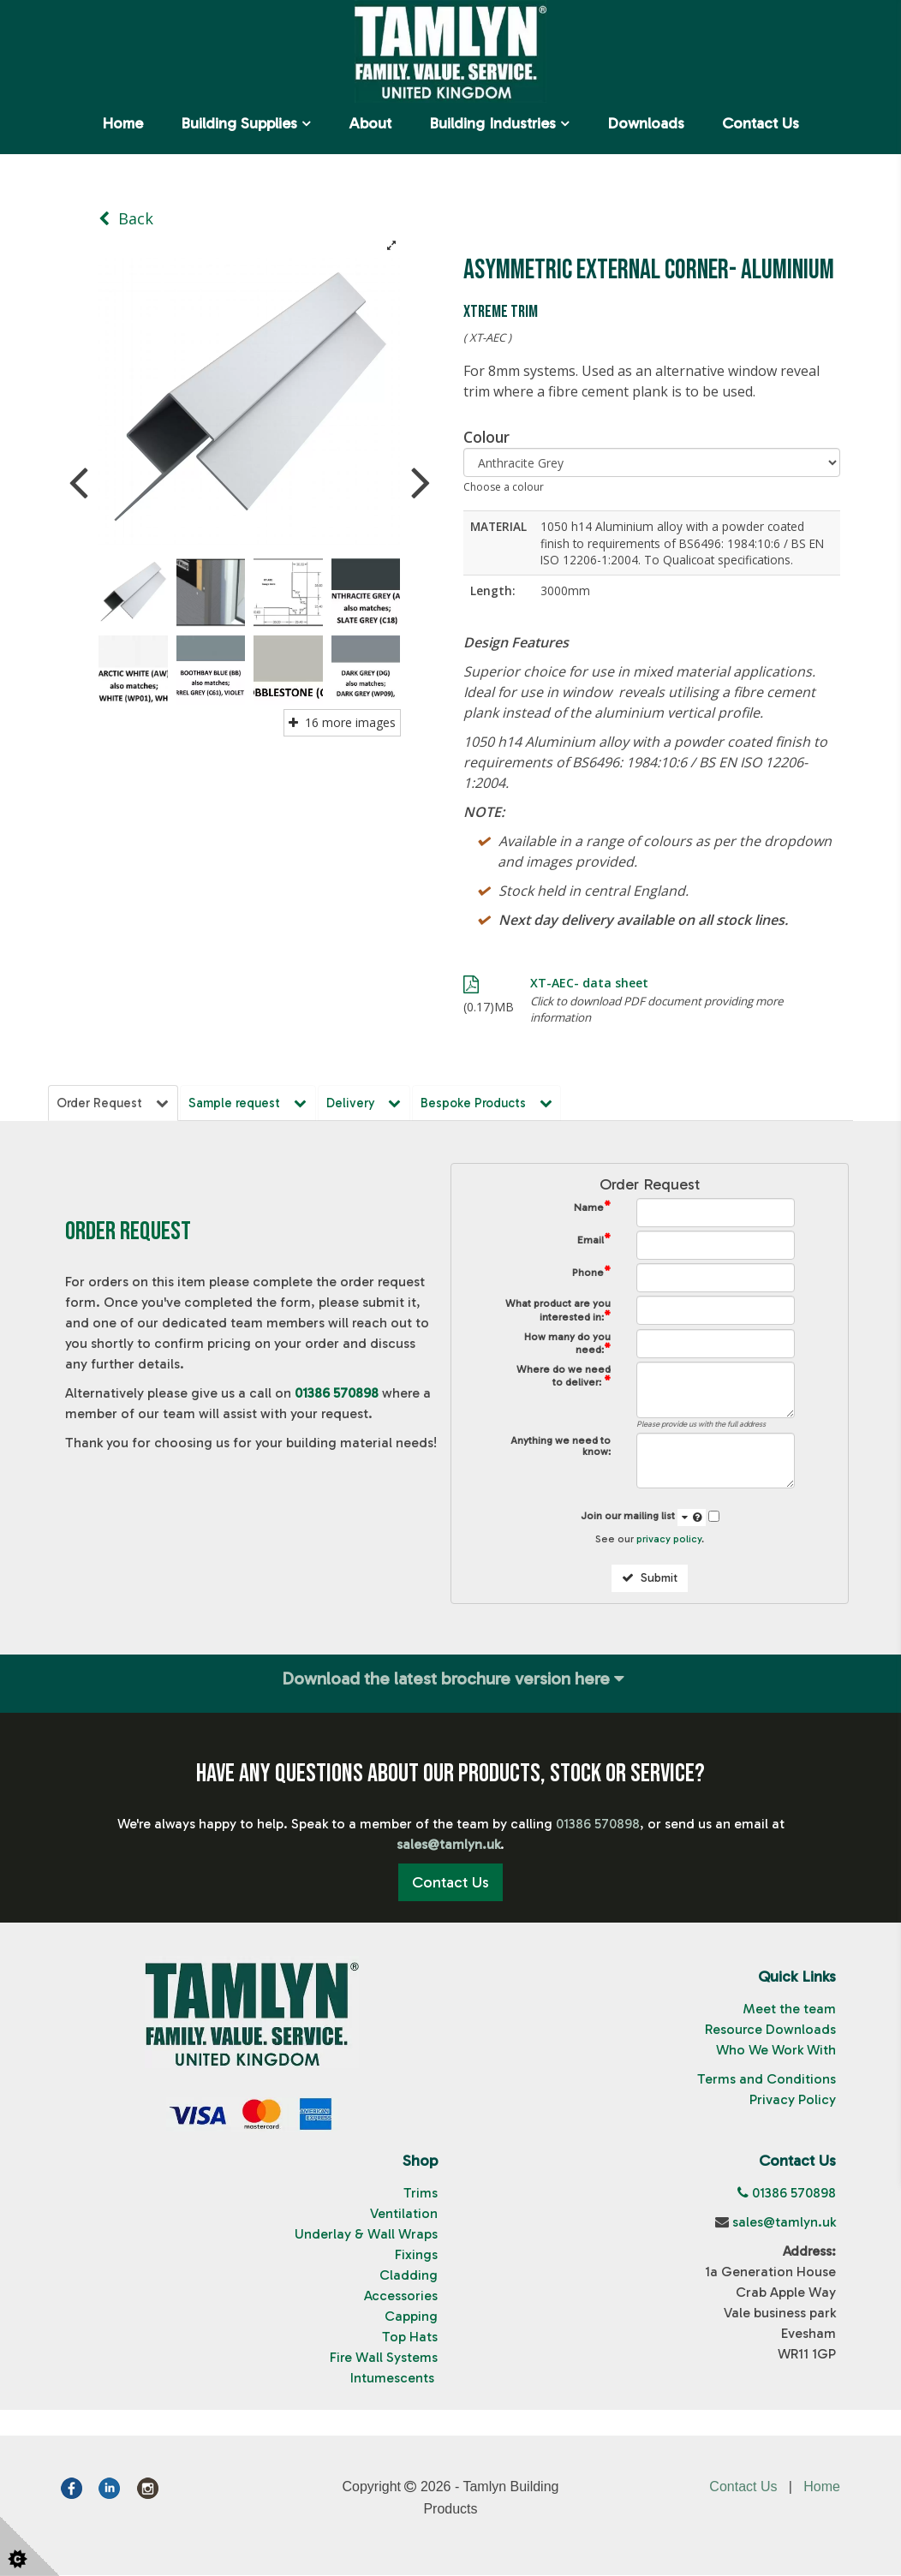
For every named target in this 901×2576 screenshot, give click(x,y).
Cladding (408, 2276)
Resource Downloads (770, 2031)
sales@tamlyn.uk (784, 2223)
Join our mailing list (643, 1518)
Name (592, 1208)
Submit (649, 1579)
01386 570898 (337, 1394)
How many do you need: (567, 1345)
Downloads (645, 123)
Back (125, 218)
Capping (411, 2317)
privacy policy (668, 1541)
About (370, 123)
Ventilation (404, 2214)
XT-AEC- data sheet (589, 983)
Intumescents (394, 2378)
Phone (591, 1273)
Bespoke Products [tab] (493, 1103)
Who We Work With (776, 2051)
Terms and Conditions (766, 2080)
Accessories (401, 2296)
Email (594, 1241)
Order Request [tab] (113, 1103)
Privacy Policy (792, 2101)
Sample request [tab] (251, 1103)
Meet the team (789, 2010)
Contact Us (760, 123)
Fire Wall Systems (384, 2358)
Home (122, 123)
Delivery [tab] (369, 1103)
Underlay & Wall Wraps (366, 2235)
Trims (420, 2193)
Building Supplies (239, 123)
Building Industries (492, 123)
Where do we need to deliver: (563, 1378)
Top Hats (410, 2337)
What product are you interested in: (558, 1312)
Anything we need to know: (560, 1448)
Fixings (416, 2255)
